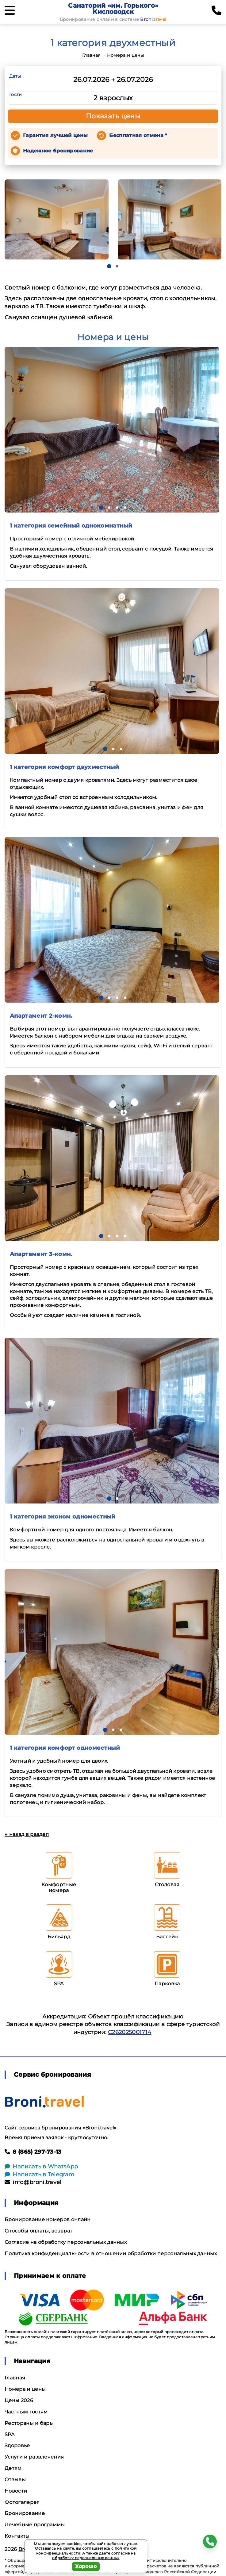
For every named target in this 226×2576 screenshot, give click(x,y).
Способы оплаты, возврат (38, 2231)
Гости (15, 94)
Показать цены (113, 116)
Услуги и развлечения (34, 2457)
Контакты (17, 2536)
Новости (16, 2491)
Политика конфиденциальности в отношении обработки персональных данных (111, 2253)
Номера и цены (125, 55)
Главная (91, 55)
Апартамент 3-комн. (41, 1254)
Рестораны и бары (29, 2423)
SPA (9, 2434)
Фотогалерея (22, 2502)
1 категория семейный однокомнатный (71, 525)
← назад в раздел (27, 1834)
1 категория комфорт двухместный (64, 767)
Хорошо (86, 2566)
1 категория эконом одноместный (63, 1516)
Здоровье (17, 2445)
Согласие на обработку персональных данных (66, 2242)
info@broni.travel (33, 2182)
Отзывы (15, 2479)
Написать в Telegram (39, 2174)
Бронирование (25, 2513)
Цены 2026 (19, 2400)
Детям (13, 2468)
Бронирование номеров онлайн (48, 2219)
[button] (109, 266)
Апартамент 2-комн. (41, 1015)
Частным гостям (26, 2412)
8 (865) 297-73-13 (33, 2151)
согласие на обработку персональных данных (94, 2555)
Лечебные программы (35, 2525)
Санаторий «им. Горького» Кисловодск (113, 8)
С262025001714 (129, 2032)
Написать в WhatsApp (41, 2166)
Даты (15, 76)
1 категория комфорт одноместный (65, 1748)
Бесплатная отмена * (138, 135)
